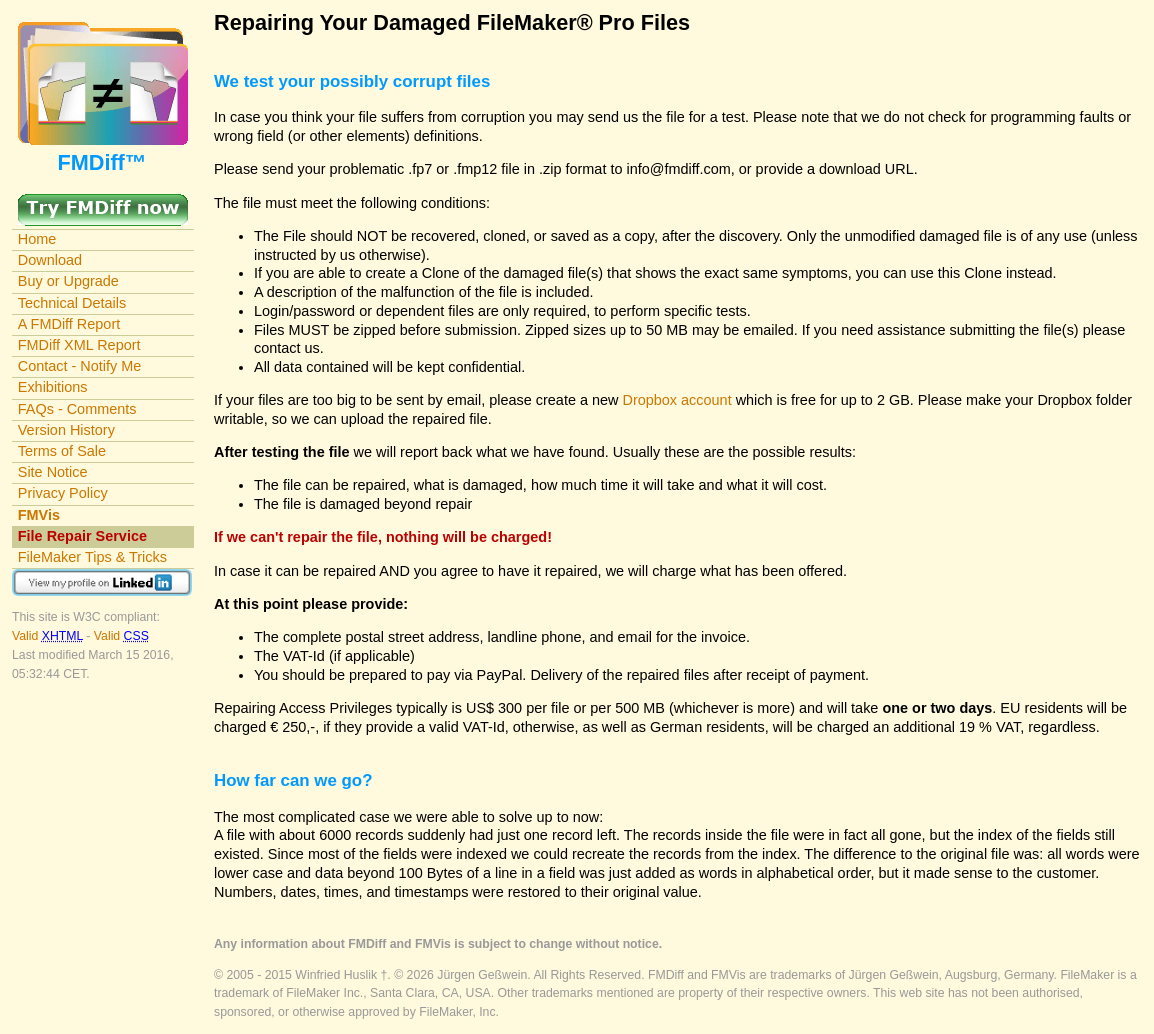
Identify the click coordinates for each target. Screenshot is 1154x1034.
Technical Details (72, 303)
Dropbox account (677, 400)
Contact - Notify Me (80, 366)
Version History (66, 430)
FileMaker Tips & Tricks (92, 557)
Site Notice (53, 472)
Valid (49, 636)
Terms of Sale (62, 451)
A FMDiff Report (69, 324)
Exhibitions (53, 387)
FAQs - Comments (77, 409)
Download (50, 260)
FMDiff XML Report (79, 345)
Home (37, 239)
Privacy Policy (63, 493)
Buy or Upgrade (68, 281)
